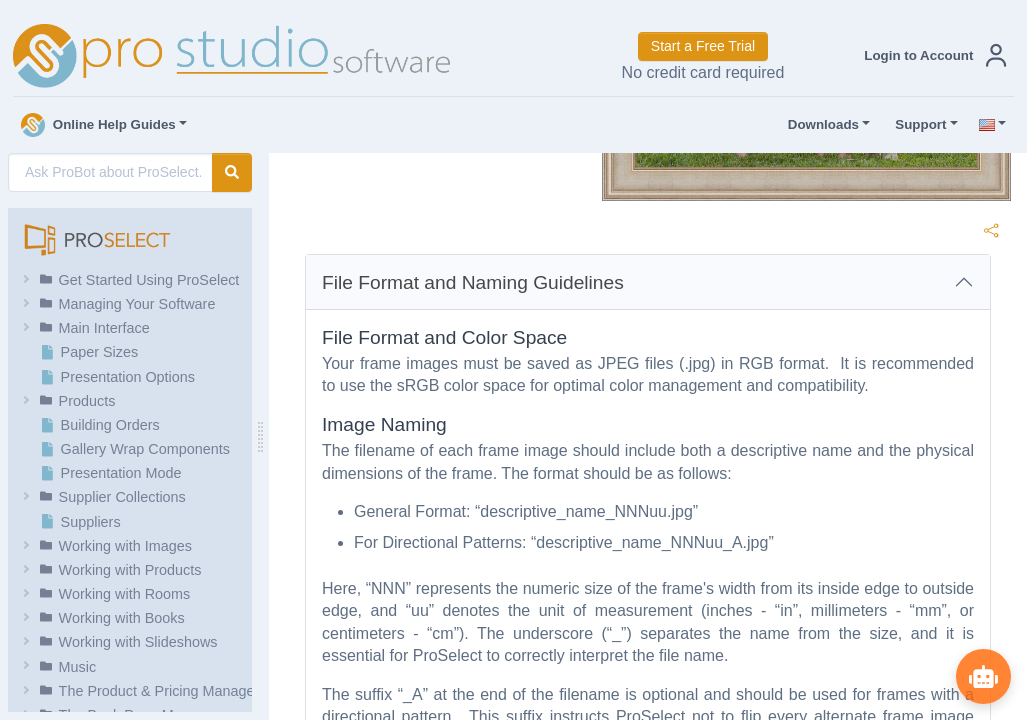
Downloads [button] (819, 125)
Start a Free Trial (703, 46)
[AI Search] (110, 172)
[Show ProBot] (982, 675)
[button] (931, 55)
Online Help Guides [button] (98, 125)
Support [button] (916, 125)
